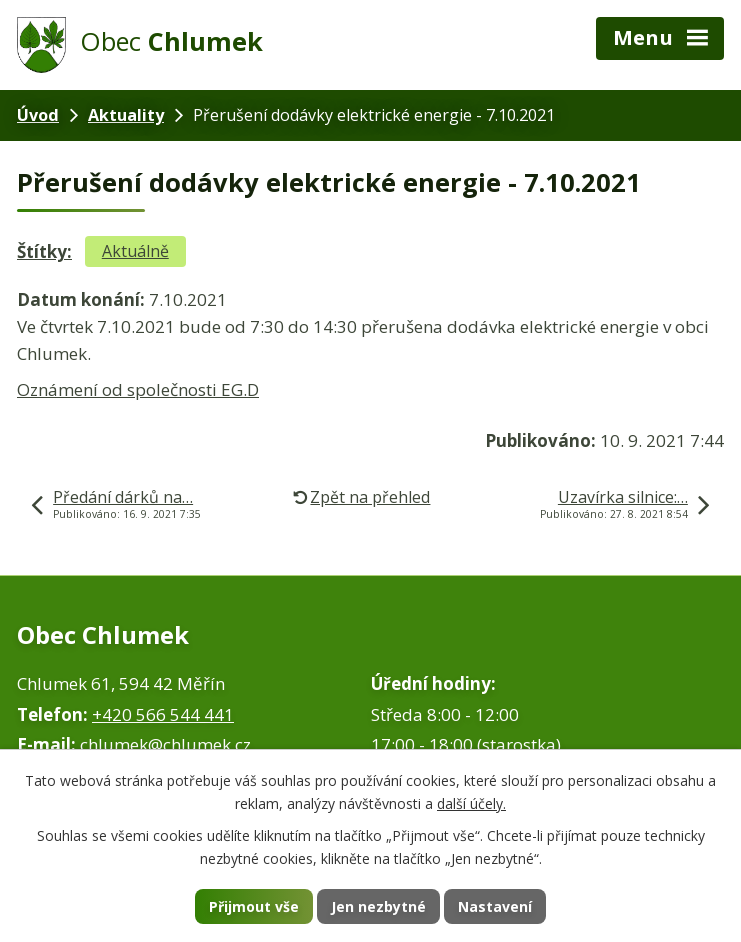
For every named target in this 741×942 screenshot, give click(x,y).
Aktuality (126, 115)
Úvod (38, 115)
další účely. (471, 803)
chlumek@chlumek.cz (165, 744)
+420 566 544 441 (163, 714)
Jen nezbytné (378, 906)
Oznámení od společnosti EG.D (138, 389)
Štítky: (44, 251)
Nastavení (495, 906)
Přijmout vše (254, 906)
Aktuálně (135, 251)
